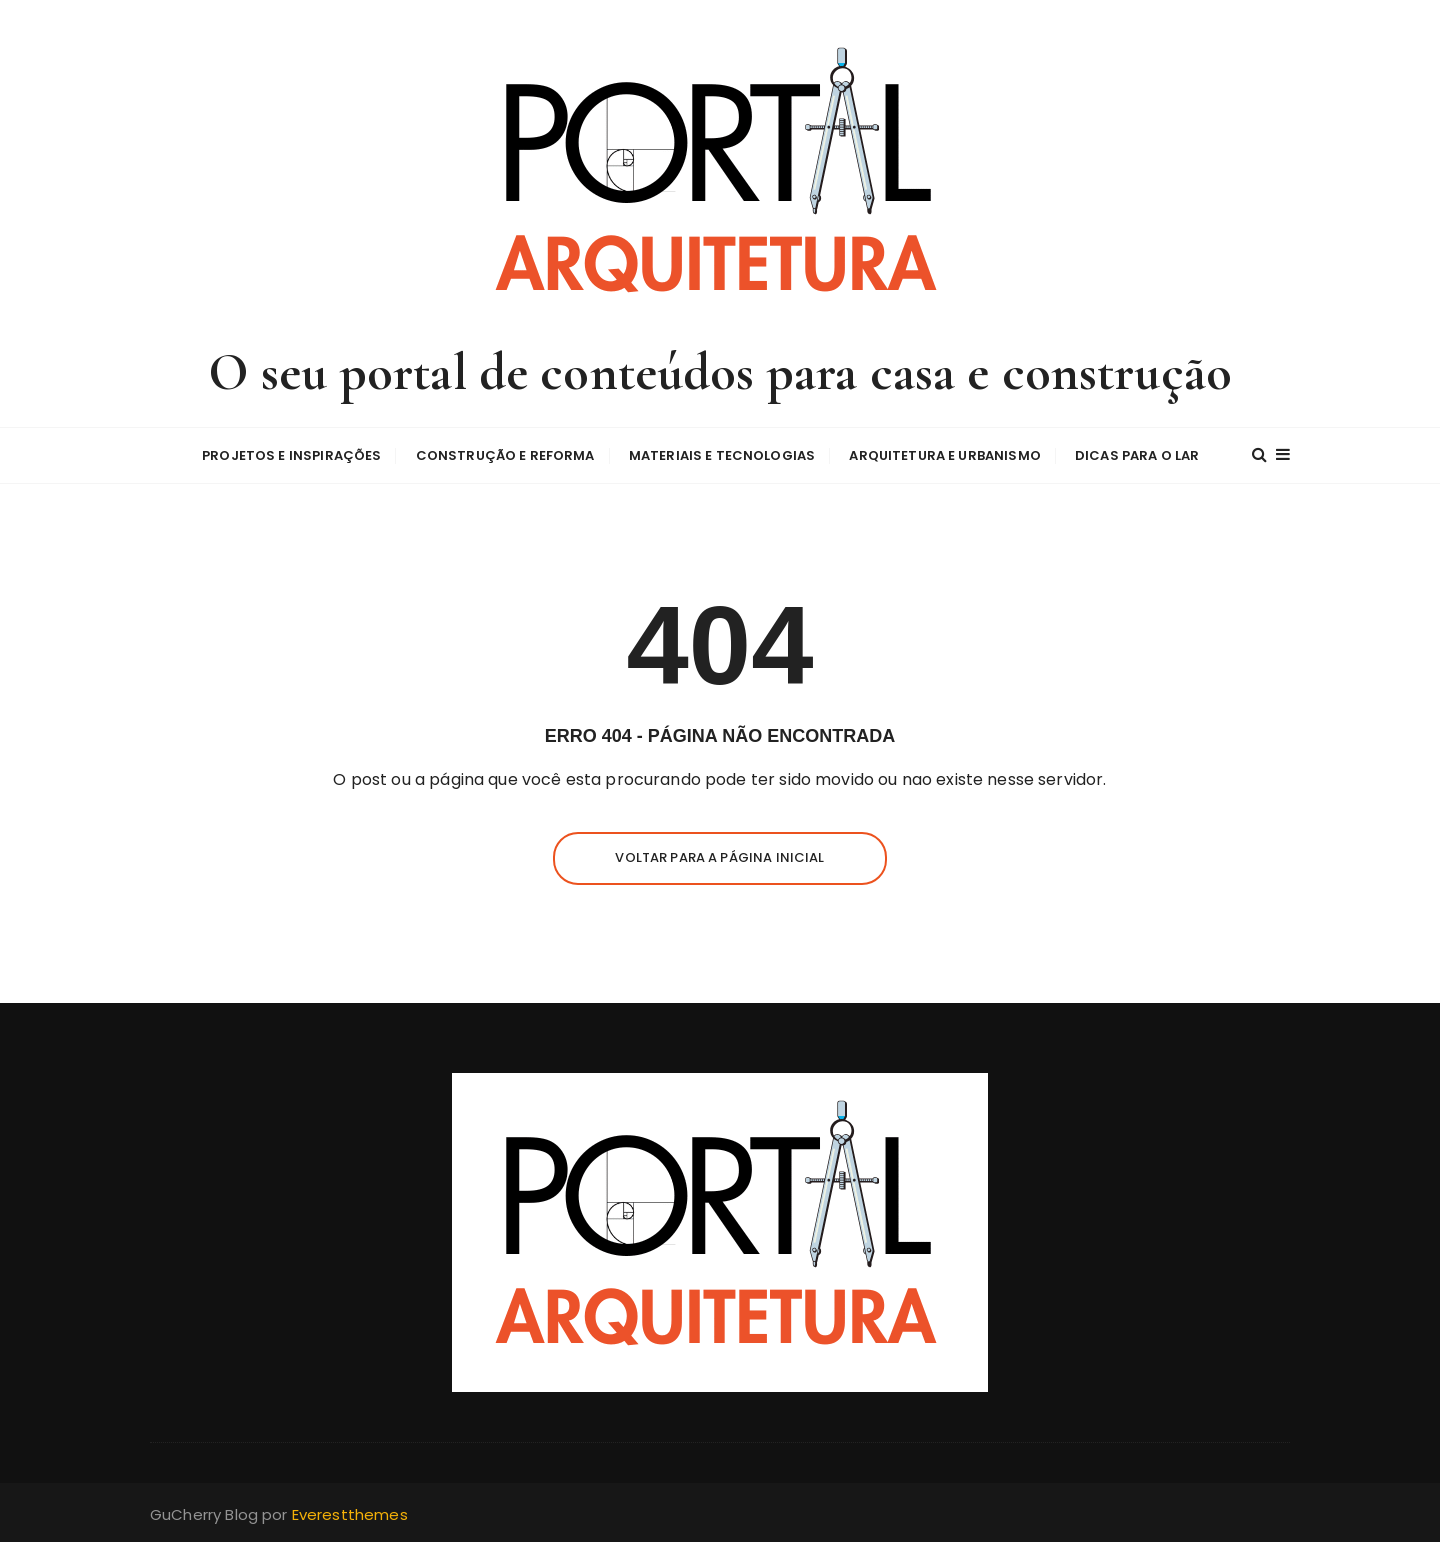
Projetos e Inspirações (291, 455)
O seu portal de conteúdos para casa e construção (720, 372)
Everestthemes (350, 1514)
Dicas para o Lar (1137, 455)
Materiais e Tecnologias (722, 455)
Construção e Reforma (505, 455)
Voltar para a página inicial (719, 857)
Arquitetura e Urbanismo (944, 455)
